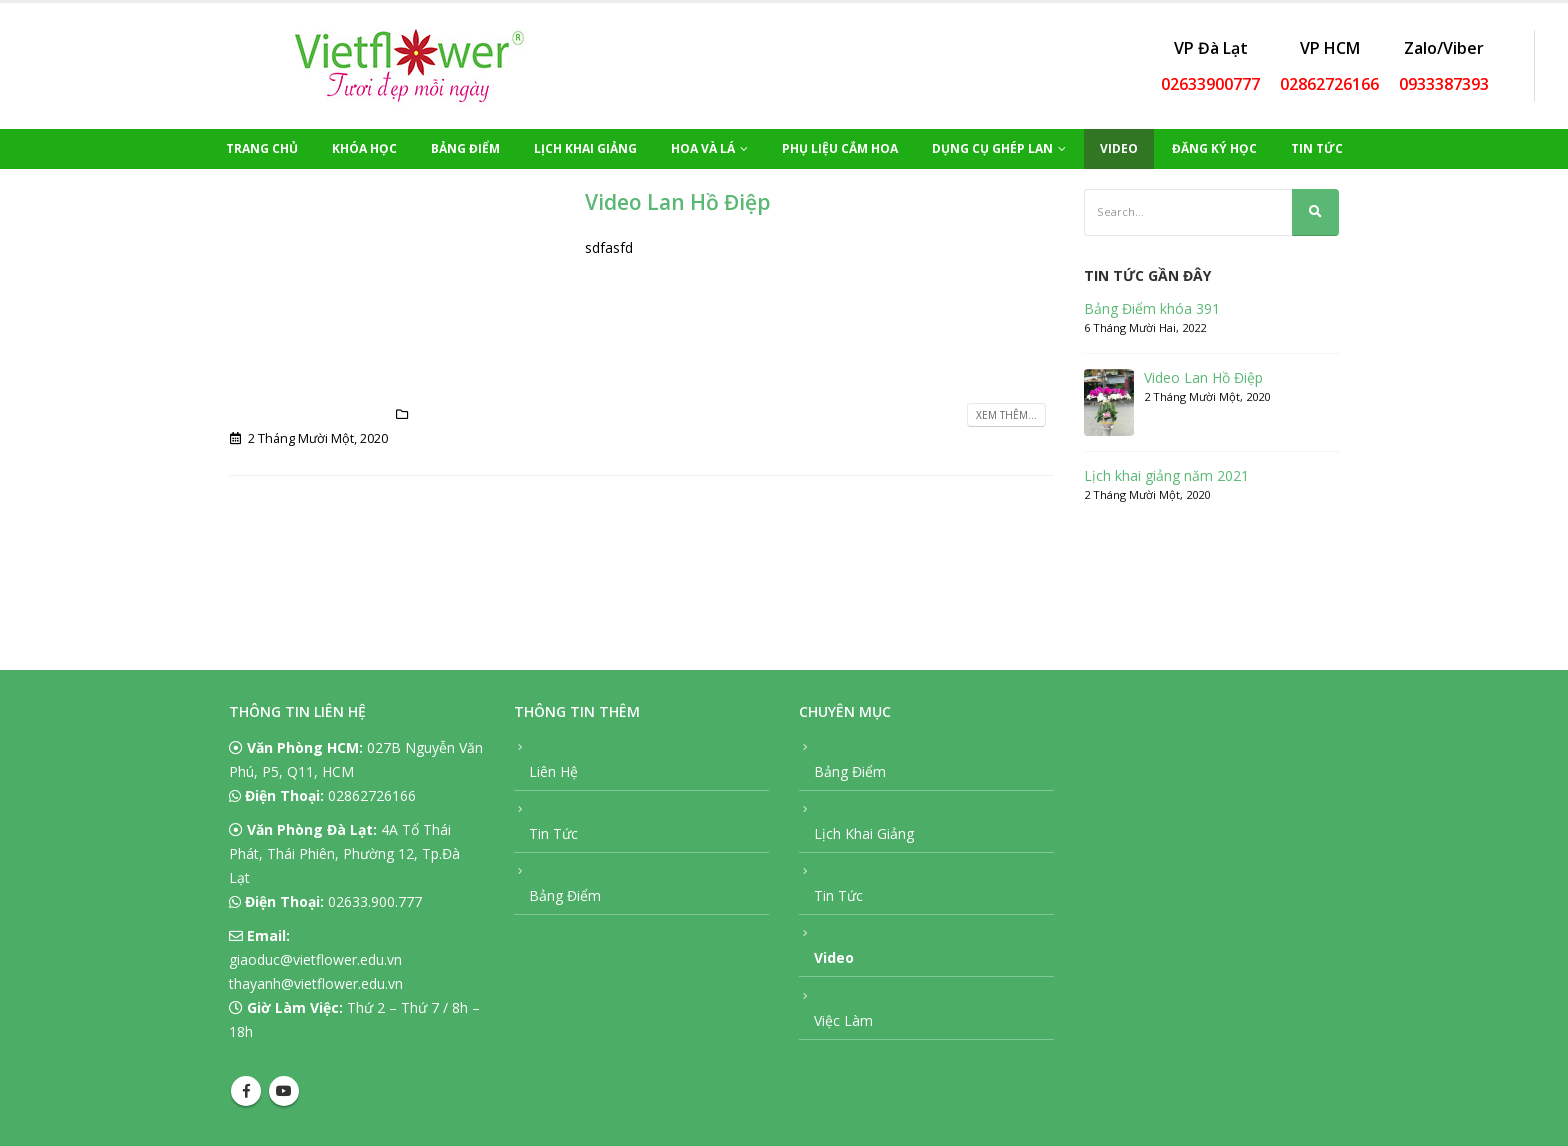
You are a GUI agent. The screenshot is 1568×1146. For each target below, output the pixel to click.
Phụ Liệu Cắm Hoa (840, 148)
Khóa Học (364, 148)
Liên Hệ (553, 771)
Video (1119, 148)
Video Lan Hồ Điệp (678, 202)
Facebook (246, 1091)
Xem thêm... (1006, 415)
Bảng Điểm (465, 148)
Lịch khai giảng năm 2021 (1166, 476)
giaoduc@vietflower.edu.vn (315, 959)
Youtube (284, 1091)
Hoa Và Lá (703, 148)
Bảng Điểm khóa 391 (1152, 309)
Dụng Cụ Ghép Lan (992, 148)
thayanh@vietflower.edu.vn (316, 983)
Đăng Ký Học (1214, 148)
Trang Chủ (262, 148)
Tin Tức (1317, 148)
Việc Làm (843, 1020)
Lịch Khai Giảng (585, 148)
